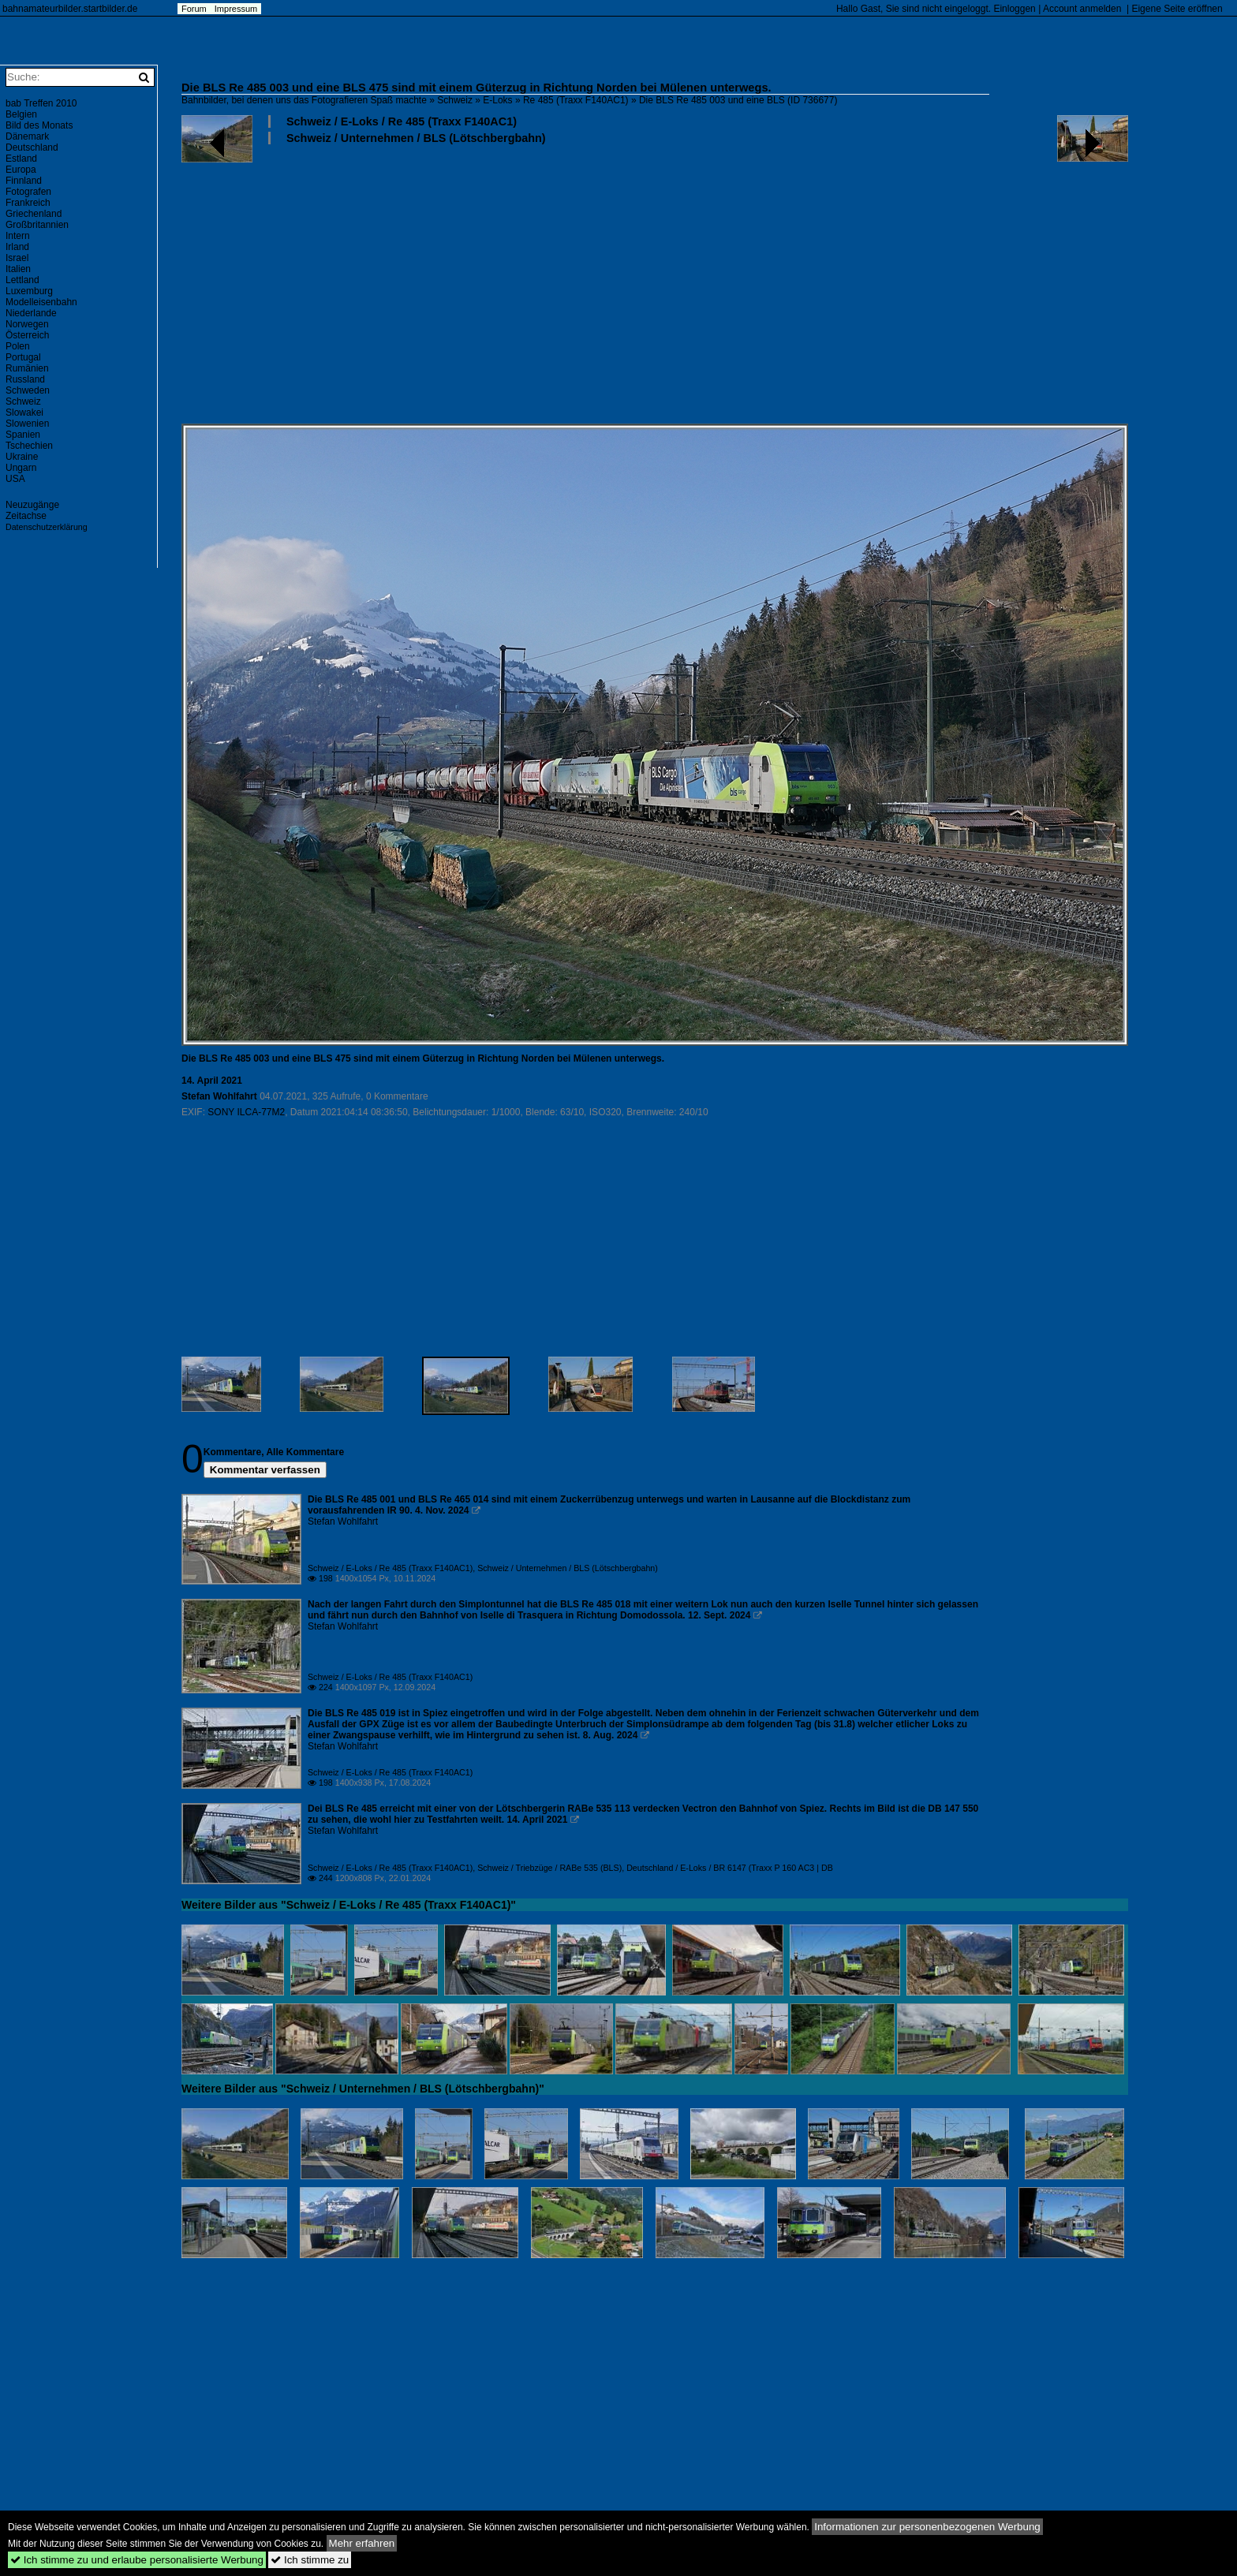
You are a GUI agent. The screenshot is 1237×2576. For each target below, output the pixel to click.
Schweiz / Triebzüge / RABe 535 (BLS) (549, 1867)
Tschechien (29, 445)
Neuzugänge (32, 504)
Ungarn (21, 467)
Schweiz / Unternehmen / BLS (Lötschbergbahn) (416, 138)
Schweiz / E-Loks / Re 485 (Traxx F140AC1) (401, 121)
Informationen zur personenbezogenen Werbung (927, 2527)
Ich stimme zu (310, 2560)
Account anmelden (1082, 8)
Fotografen (28, 191)
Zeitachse (26, 515)
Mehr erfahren (362, 2543)
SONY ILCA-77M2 (246, 1112)
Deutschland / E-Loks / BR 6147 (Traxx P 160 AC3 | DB (729, 1867)
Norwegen (27, 324)
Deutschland (32, 147)
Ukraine (22, 456)
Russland (25, 379)
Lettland (22, 280)
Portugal (23, 357)
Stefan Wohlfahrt (219, 1096)
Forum (194, 8)
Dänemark (27, 136)
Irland (17, 246)
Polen (18, 346)
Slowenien (27, 423)
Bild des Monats (39, 125)
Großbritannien (37, 224)
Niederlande (31, 313)
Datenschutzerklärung (47, 527)
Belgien (21, 114)
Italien (18, 268)
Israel (17, 257)
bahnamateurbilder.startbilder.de (69, 8)
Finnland (24, 180)
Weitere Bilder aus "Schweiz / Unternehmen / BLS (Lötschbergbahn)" (362, 2088)
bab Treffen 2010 (41, 103)
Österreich (27, 335)
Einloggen (1014, 8)
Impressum (236, 8)
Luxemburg (29, 291)
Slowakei (24, 412)
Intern (18, 235)
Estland (21, 158)
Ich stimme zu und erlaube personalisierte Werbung (136, 2560)
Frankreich (28, 202)
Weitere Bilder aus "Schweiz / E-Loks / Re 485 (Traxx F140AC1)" (348, 1904)
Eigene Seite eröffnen (1176, 8)
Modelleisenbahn (41, 302)
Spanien (23, 434)
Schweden (28, 390)
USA (15, 478)
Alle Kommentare (305, 1452)
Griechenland (34, 213)
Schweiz (455, 100)
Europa (21, 169)
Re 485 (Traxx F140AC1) (576, 100)
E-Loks (497, 100)
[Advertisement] (654, 283)
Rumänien (27, 368)
